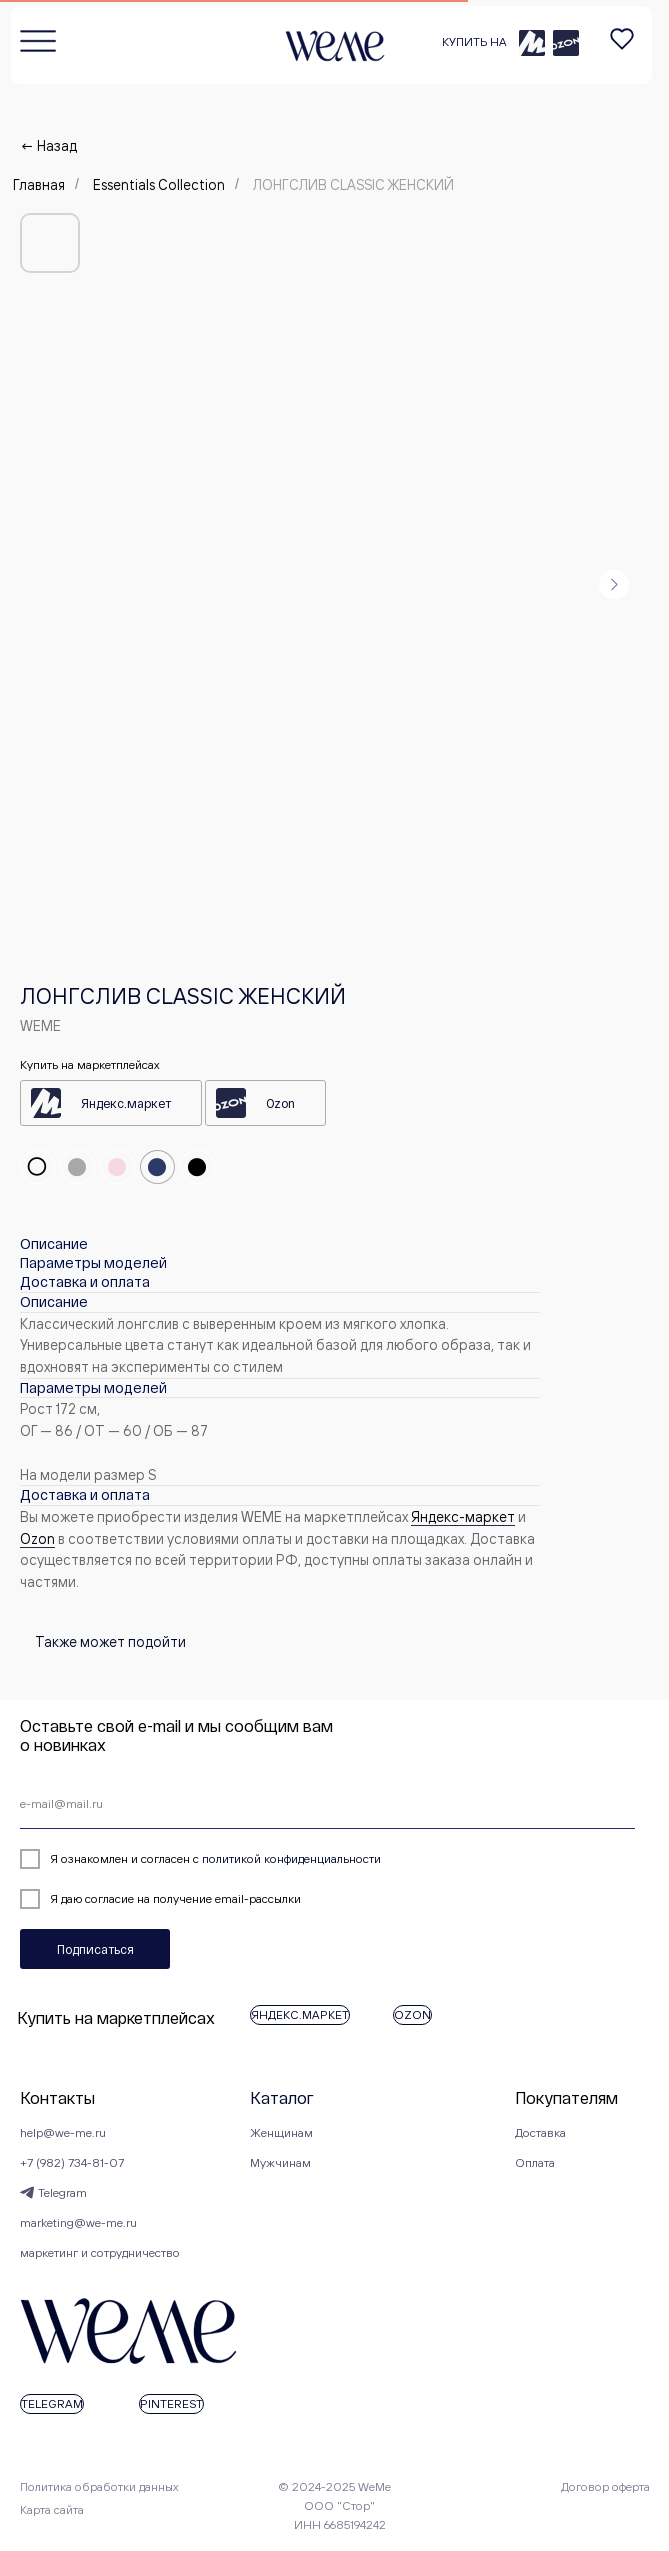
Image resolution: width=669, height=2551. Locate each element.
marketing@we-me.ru (78, 2222)
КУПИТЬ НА (474, 41)
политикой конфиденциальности (291, 1858)
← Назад (48, 145)
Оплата (535, 2162)
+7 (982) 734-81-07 (72, 2162)
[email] (327, 1804)
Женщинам (281, 2132)
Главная (39, 184)
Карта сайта (52, 2509)
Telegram (62, 2192)
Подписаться (95, 1949)
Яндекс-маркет (463, 1516)
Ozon (280, 1103)
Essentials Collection (159, 184)
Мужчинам (280, 2162)
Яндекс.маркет (126, 1103)
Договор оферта (605, 2486)
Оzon (37, 1538)
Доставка (540, 2132)
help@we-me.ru (63, 2132)
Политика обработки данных (99, 2486)
